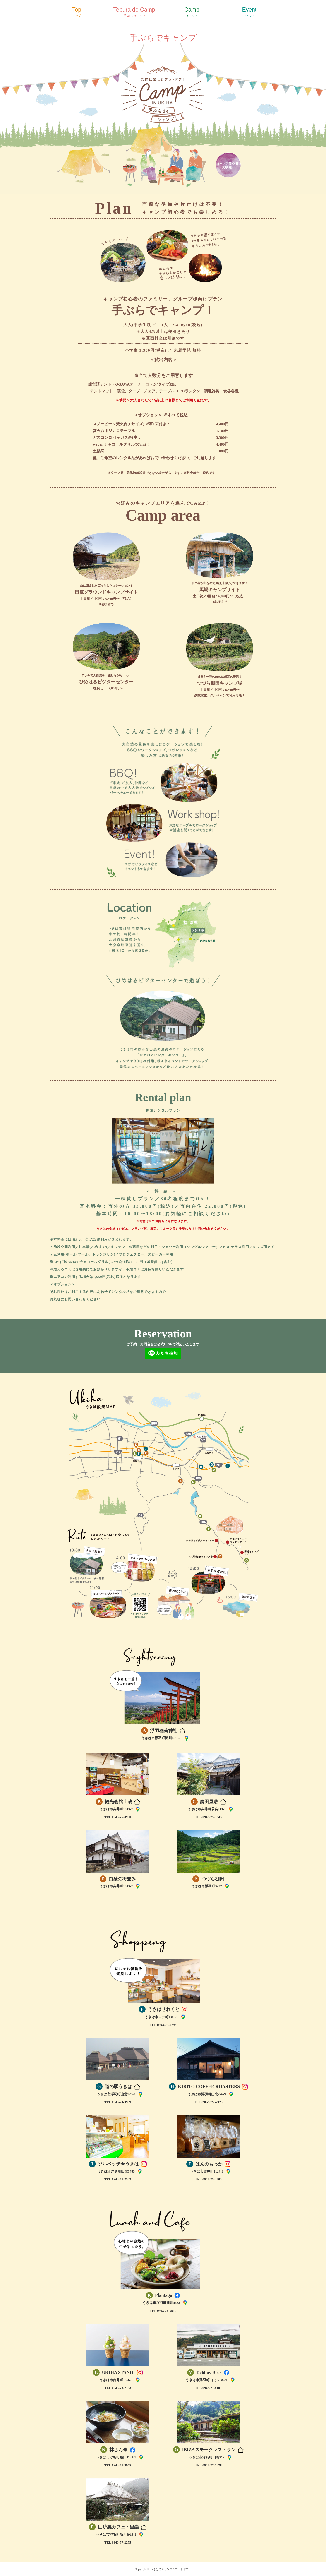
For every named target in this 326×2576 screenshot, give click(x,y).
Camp (191, 13)
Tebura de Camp (134, 13)
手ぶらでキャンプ (163, 37)
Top (76, 13)
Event (249, 13)
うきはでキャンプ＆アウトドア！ (171, 2569)
